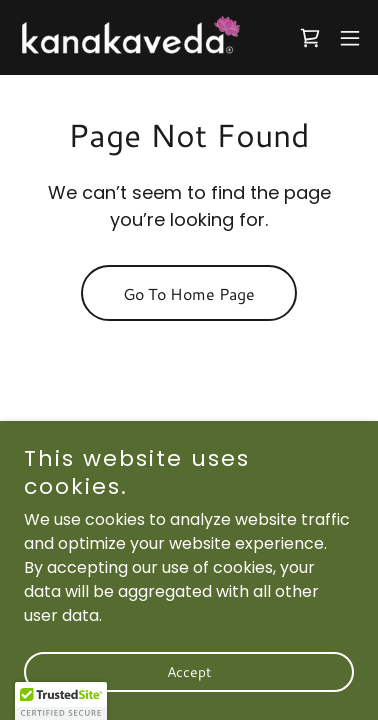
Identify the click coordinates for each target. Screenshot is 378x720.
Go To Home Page (189, 293)
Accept (189, 672)
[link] (128, 37)
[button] (350, 38)
